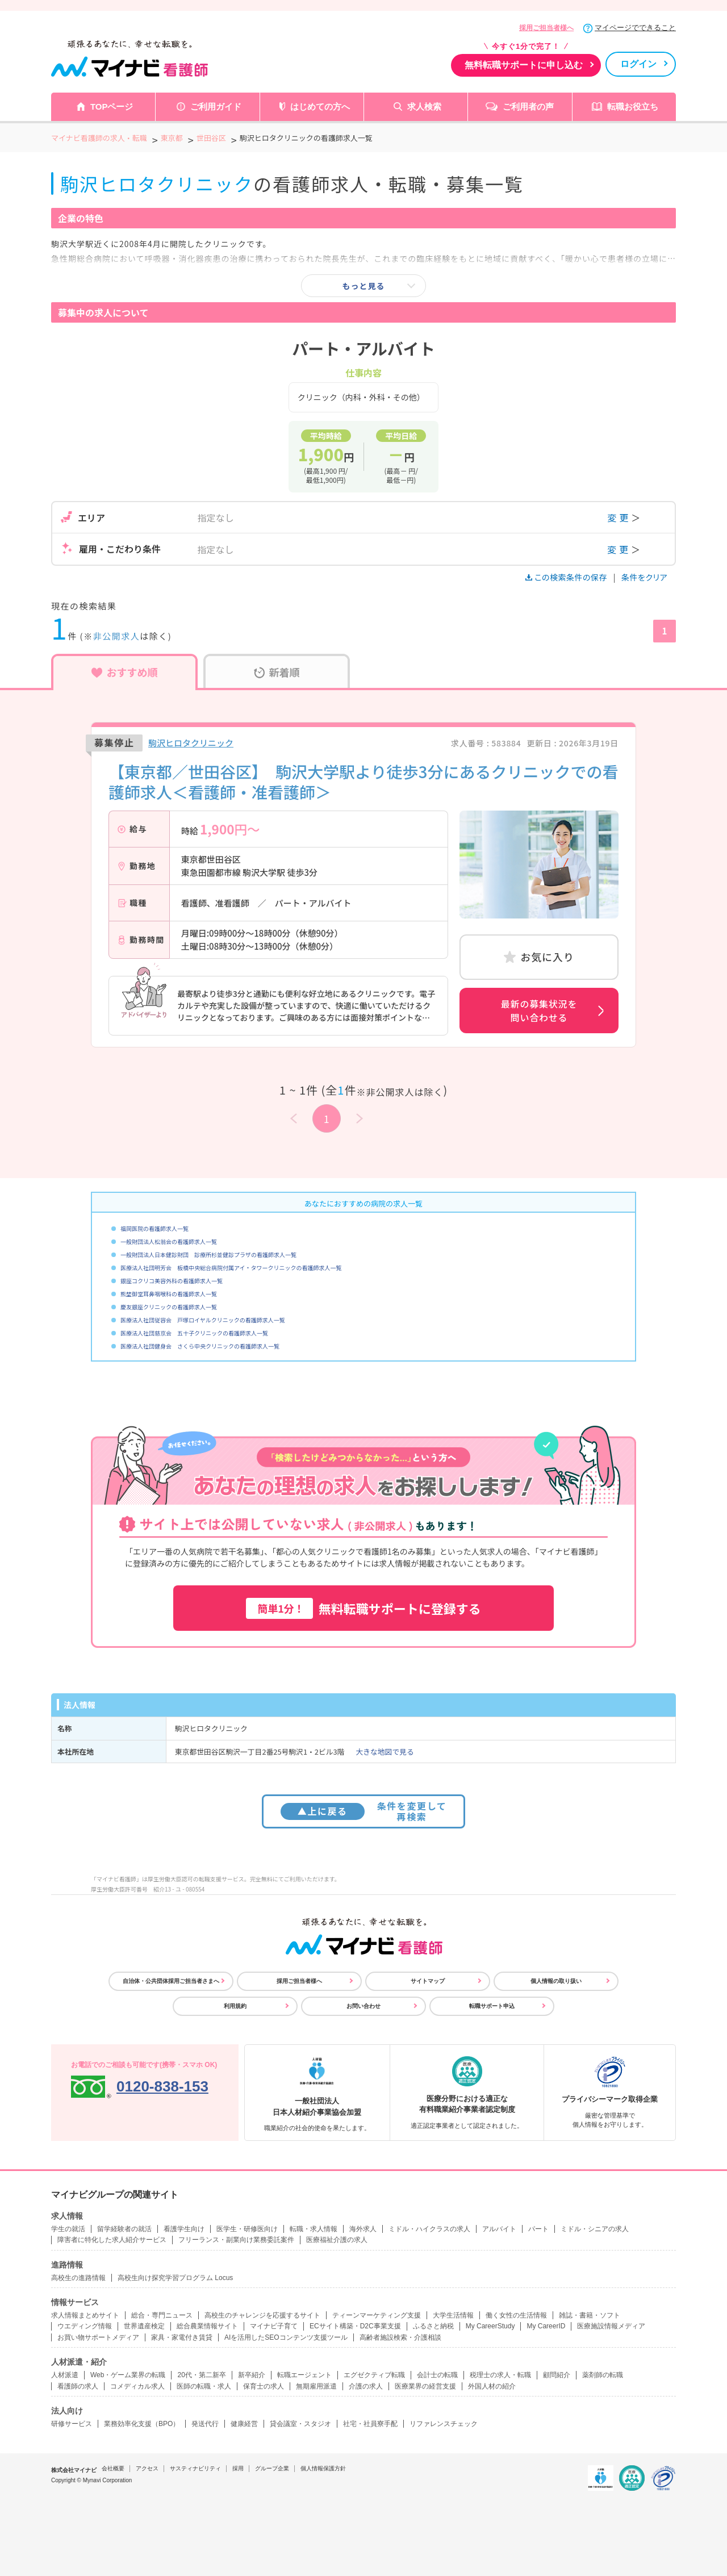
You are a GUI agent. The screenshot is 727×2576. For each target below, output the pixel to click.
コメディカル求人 (137, 2386)
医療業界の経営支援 (425, 2386)
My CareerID (546, 2326)
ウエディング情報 (84, 2326)
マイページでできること (635, 27)
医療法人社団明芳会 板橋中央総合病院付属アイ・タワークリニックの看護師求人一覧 (231, 1267)
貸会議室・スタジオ (300, 2424)
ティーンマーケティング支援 (376, 2315)
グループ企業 (272, 2468)
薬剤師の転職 (602, 2375)
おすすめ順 (124, 672)
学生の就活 (68, 2229)
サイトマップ (428, 1981)
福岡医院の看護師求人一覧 (154, 1228)
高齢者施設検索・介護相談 (400, 2337)
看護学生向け (184, 2229)
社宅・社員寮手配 (370, 2424)
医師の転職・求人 (204, 2386)
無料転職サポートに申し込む (524, 65)
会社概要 (113, 2468)
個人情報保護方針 (323, 2468)
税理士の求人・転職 (500, 2375)
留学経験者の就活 (124, 2229)
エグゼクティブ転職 (374, 2375)
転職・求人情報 (313, 2229)
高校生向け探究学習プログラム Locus (175, 2278)
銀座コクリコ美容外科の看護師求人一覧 (171, 1280)
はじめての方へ (320, 106)
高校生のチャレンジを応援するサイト (262, 2315)
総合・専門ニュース (162, 2315)
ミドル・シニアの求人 (595, 2229)
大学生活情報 (453, 2315)
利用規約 (235, 2006)
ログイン (638, 64)
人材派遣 (64, 2375)
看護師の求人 (77, 2386)
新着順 (277, 672)
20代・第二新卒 (201, 2375)
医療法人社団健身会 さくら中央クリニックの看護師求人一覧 (199, 1346)
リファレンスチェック (444, 2424)
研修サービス (71, 2424)
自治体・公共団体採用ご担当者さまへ (171, 1981)
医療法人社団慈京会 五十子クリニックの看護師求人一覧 (194, 1333)
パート (538, 2229)
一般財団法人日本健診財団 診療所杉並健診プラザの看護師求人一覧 (208, 1254)
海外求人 (363, 2229)
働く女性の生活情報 (516, 2315)
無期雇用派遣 (316, 2386)
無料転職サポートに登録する (363, 1608)
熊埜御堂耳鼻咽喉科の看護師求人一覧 (168, 1293)
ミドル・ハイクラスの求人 (429, 2229)
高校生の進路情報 (78, 2278)
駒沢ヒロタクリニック (190, 743)
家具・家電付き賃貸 (181, 2337)
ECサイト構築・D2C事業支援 (355, 2326)
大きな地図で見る (384, 1751)
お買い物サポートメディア (98, 2337)
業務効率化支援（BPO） (141, 2424)
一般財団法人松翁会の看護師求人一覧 (168, 1241)
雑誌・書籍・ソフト (589, 2315)
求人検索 (424, 106)
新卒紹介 (251, 2375)
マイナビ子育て (274, 2326)
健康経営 (244, 2424)
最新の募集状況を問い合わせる (539, 1010)
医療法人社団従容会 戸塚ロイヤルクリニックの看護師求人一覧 (202, 1320)
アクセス (147, 2468)
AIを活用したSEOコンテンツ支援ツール (286, 2337)
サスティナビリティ (195, 2468)
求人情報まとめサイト (85, 2315)
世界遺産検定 (144, 2326)
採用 (238, 2468)
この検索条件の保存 (567, 577)
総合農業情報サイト (207, 2326)
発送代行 (205, 2424)
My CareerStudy (490, 2326)
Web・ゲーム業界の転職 (127, 2375)
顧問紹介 (556, 2375)
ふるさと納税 (433, 2326)
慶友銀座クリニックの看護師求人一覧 (168, 1306)
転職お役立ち (632, 106)
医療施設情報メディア (611, 2326)
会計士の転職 (437, 2375)
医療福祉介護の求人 (336, 2240)
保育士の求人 (263, 2386)
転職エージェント (304, 2375)
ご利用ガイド (215, 106)
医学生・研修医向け (247, 2229)
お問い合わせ (363, 2006)
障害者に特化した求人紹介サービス (111, 2240)
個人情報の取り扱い (556, 1981)
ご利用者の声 (528, 106)
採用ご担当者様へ (546, 28)
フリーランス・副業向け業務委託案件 (236, 2240)
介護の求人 (366, 2386)
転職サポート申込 (492, 2006)
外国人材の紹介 (492, 2386)
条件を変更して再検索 (364, 1811)
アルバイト (499, 2229)
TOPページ (111, 106)
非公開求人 (116, 636)
